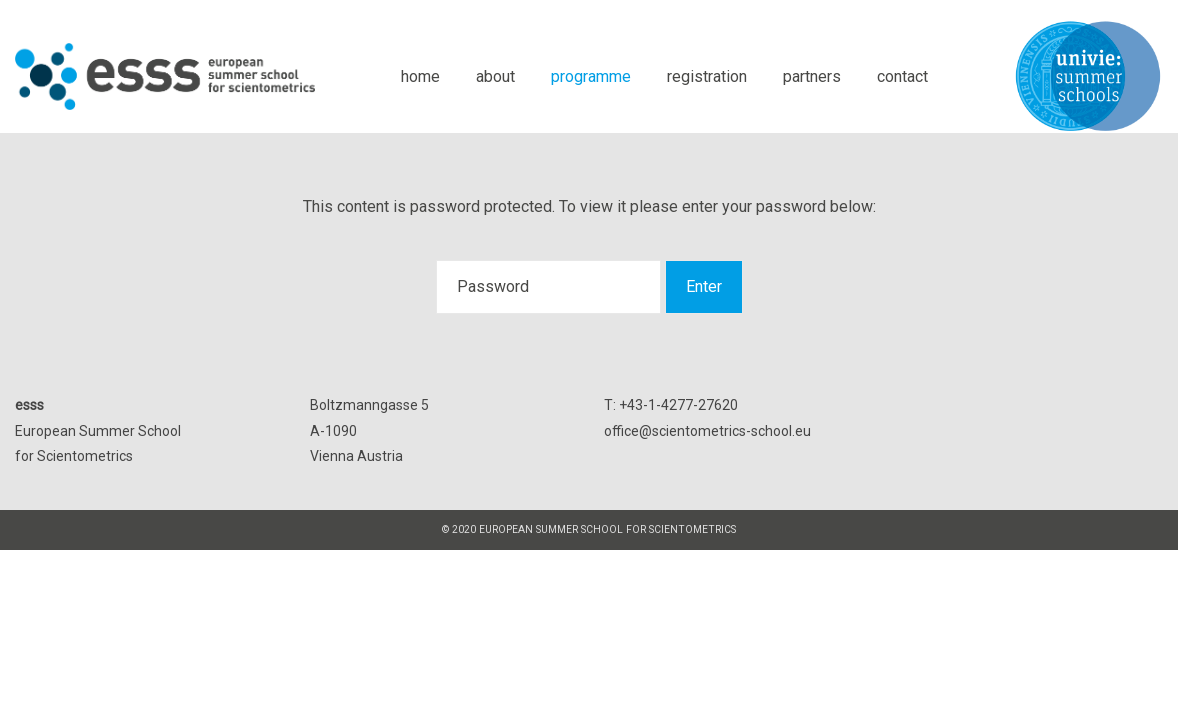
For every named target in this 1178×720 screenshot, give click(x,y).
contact (902, 76)
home (420, 76)
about (495, 76)
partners (812, 76)
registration (707, 76)
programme (591, 76)
